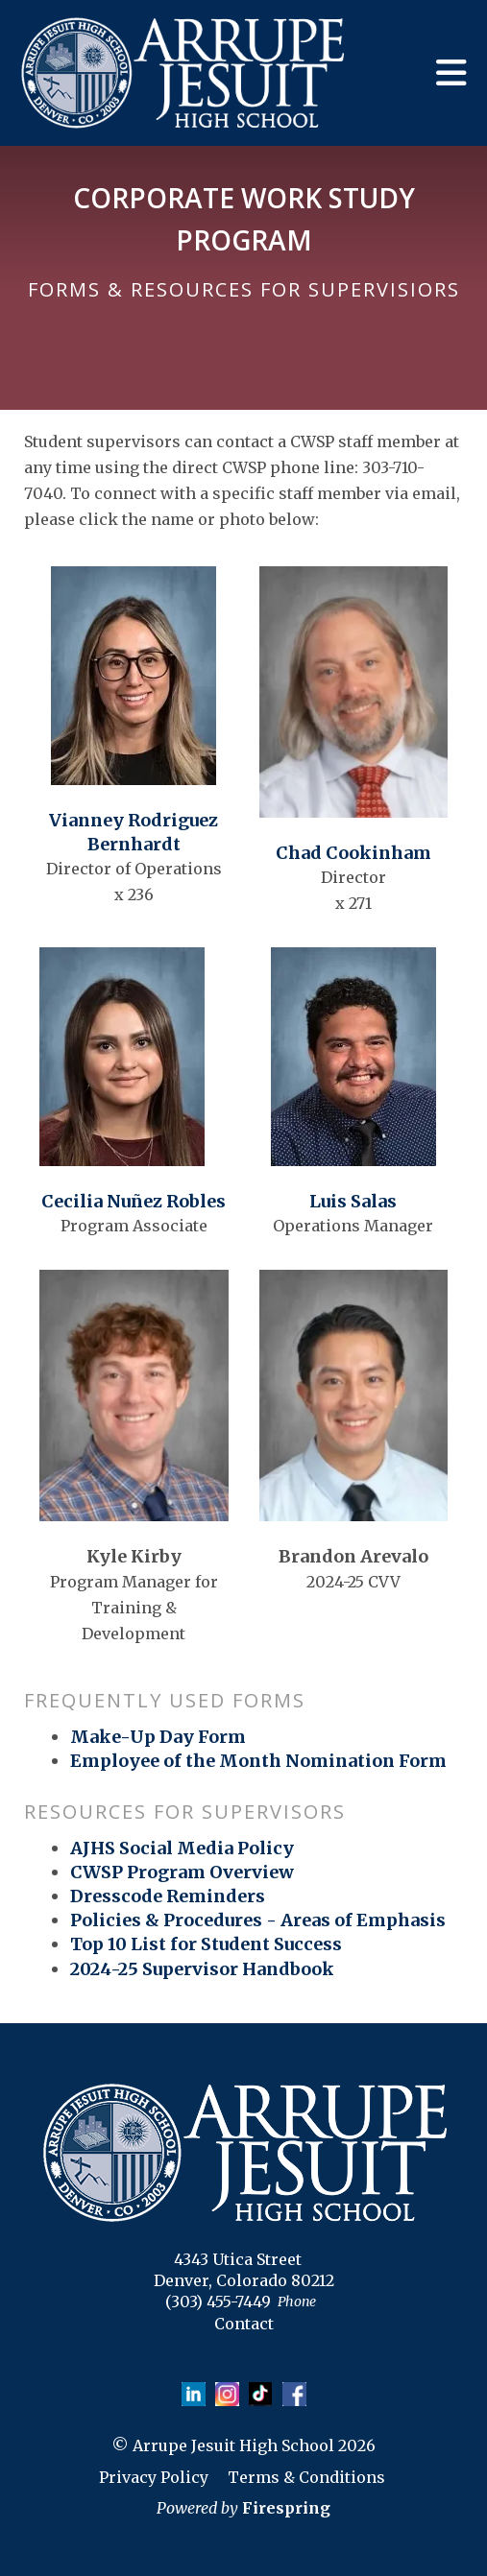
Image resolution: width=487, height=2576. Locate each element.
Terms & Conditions (306, 2477)
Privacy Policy (153, 2477)
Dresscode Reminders (167, 1896)
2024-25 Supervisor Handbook (202, 1969)
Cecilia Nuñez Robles (133, 1201)
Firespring (286, 2507)
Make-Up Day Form (158, 1737)
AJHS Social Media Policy (182, 1848)
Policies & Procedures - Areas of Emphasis (258, 1920)
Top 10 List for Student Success (206, 1944)
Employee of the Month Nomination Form (258, 1761)
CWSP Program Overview (182, 1872)
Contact (244, 2323)
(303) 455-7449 (218, 2301)
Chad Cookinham (353, 853)
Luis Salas (353, 1201)
